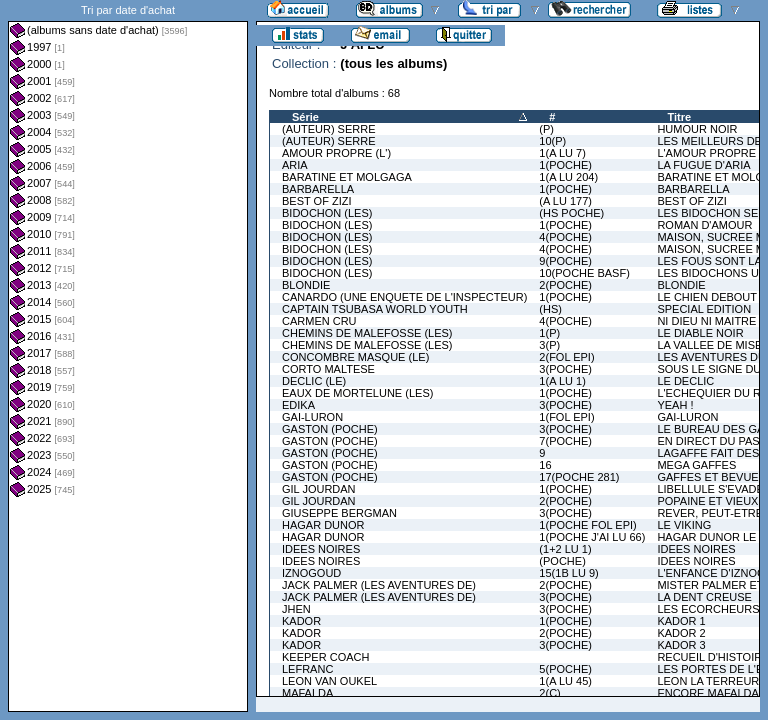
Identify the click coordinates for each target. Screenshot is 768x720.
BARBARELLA (318, 189)
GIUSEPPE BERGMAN (339, 513)
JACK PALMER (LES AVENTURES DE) (379, 585)
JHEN (296, 609)
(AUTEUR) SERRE (329, 129)
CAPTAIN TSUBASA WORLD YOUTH (375, 309)
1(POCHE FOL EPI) (587, 525)
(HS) (550, 309)
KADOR (301, 621)
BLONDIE (306, 285)
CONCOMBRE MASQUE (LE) (355, 357)
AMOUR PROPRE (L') (336, 153)
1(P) (549, 333)
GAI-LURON (312, 417)
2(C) (549, 693)
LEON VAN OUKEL (329, 681)
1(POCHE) (565, 165)
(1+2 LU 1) (565, 549)
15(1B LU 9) (568, 573)
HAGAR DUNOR (323, 525)
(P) (546, 129)
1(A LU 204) (568, 177)
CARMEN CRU (319, 321)
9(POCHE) (565, 261)
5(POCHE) (565, 669)
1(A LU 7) (562, 153)
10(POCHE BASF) (584, 273)
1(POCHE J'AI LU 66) (592, 537)
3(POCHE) (565, 369)
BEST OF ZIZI (316, 201)
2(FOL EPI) (566, 357)
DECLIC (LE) (314, 381)
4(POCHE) (565, 237)
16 (545, 465)
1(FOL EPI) (566, 417)
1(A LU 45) (565, 681)
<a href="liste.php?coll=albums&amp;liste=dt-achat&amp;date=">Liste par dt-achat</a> (128, 356)
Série (305, 117)
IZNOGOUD (311, 573)
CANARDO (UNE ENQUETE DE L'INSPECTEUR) (404, 297)
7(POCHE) (565, 441)
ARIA (295, 165)
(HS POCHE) (571, 213)
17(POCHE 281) (579, 477)
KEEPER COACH (325, 657)
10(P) (552, 141)
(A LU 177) (565, 201)
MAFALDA (307, 693)
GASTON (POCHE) (330, 429)
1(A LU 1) (562, 381)
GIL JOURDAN (319, 489)
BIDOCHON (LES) (327, 213)
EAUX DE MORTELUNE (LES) (357, 393)
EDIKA (298, 405)
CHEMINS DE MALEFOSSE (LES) (367, 333)
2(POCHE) (565, 285)
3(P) (549, 345)
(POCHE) (562, 561)
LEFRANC (307, 669)
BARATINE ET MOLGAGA (347, 177)
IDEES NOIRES (321, 549)
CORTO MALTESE (328, 369)
